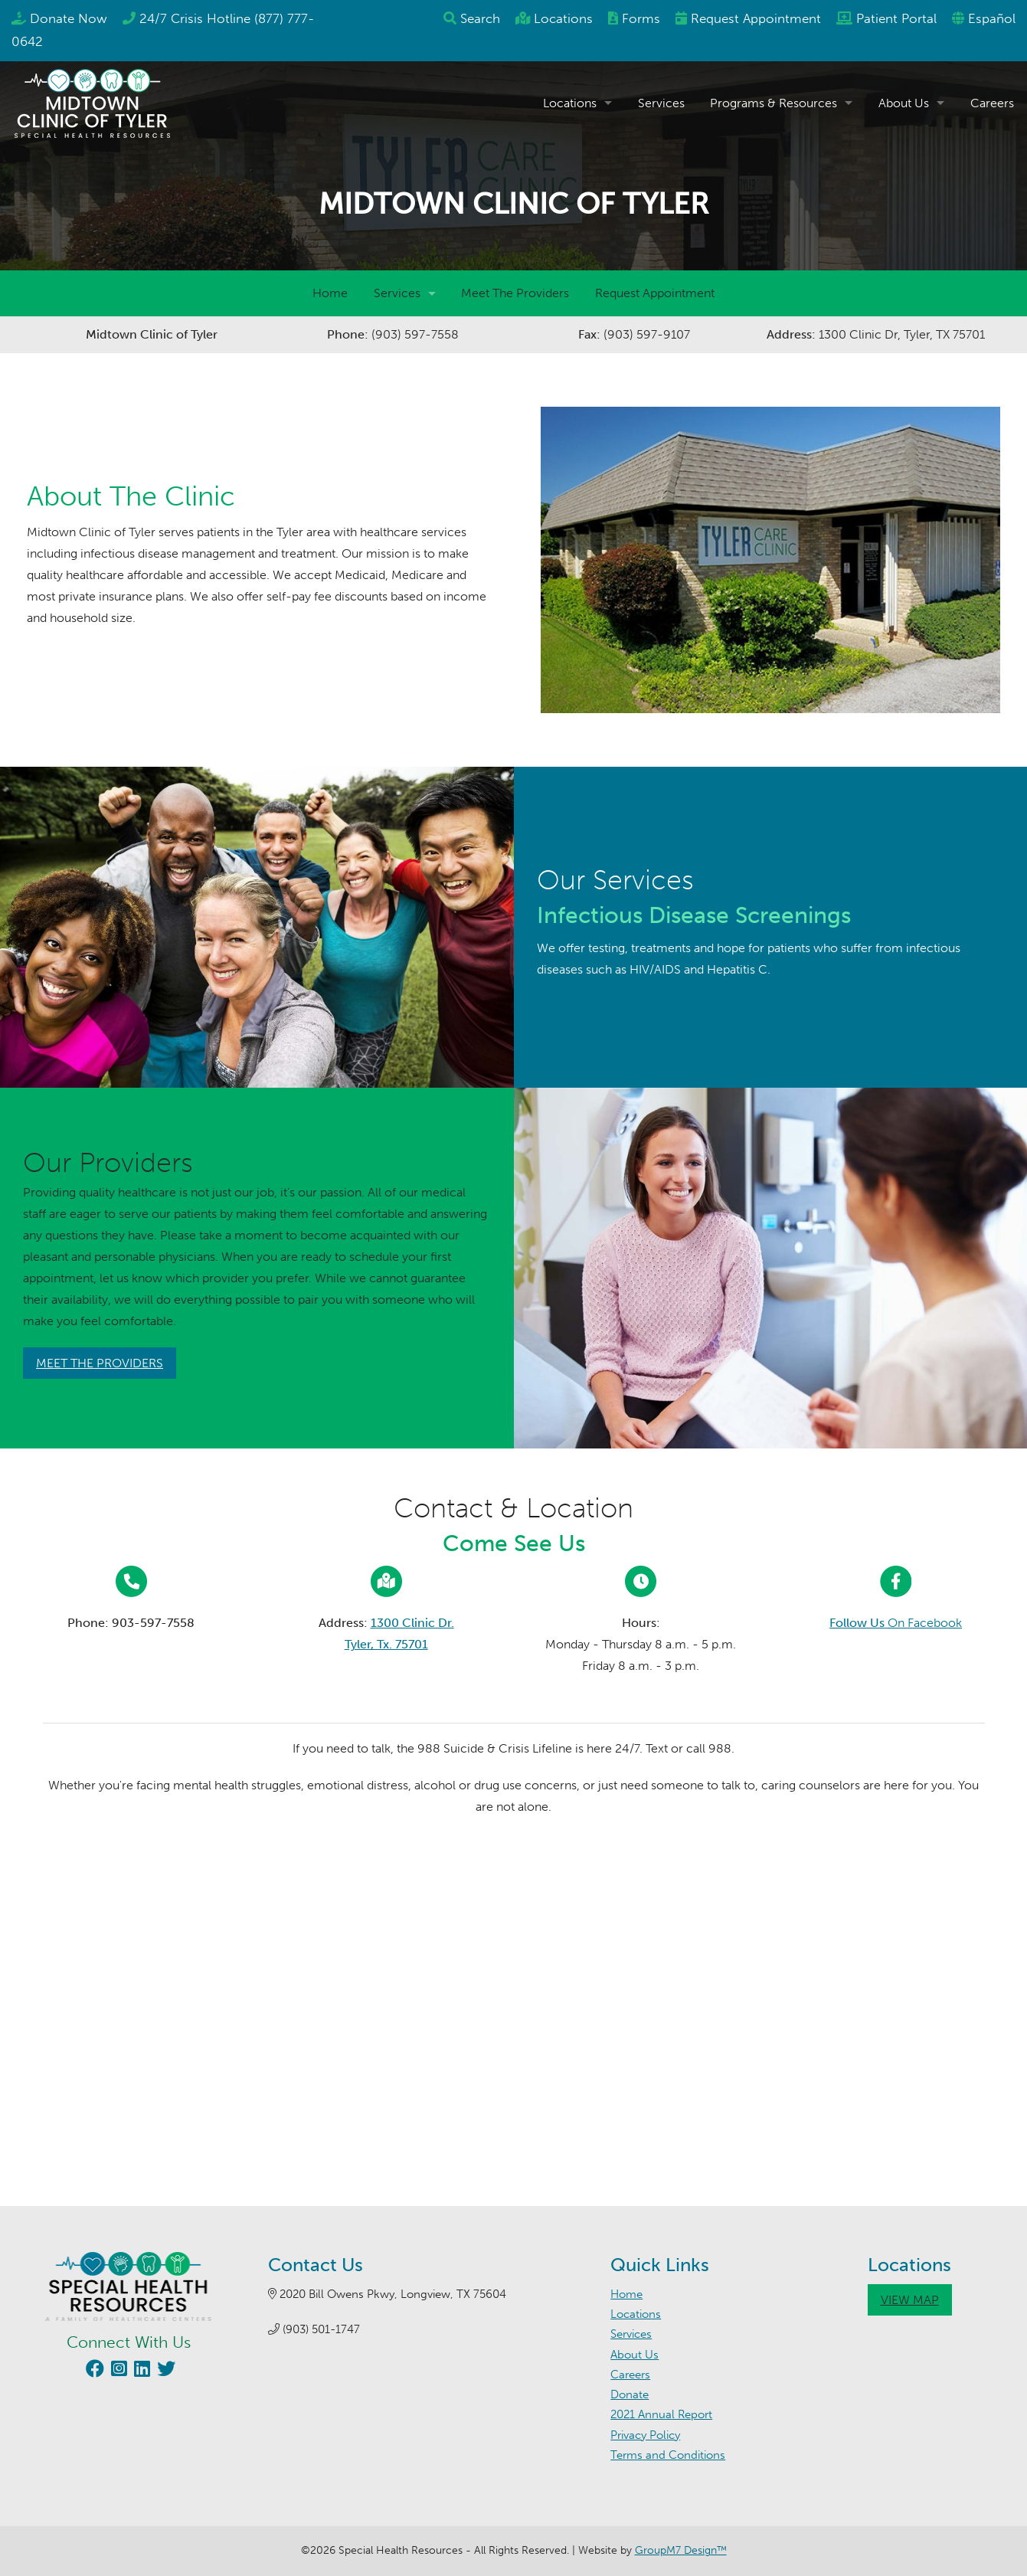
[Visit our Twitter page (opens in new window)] (164, 2371)
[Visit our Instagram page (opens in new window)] (117, 2371)
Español (992, 18)
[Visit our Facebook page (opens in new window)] (93, 2371)
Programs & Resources (773, 103)
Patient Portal (896, 18)
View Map (910, 2300)
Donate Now (68, 18)
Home (330, 293)
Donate (629, 2394)
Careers (992, 103)
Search (480, 18)
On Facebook (895, 1622)
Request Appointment (655, 293)
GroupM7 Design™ (681, 2550)
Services (661, 103)
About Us (903, 103)
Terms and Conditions (667, 2455)
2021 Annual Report (661, 2414)
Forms (641, 18)
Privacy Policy (645, 2435)
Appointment (756, 18)
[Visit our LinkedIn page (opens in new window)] (140, 2371)
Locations (563, 18)
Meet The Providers (515, 293)
